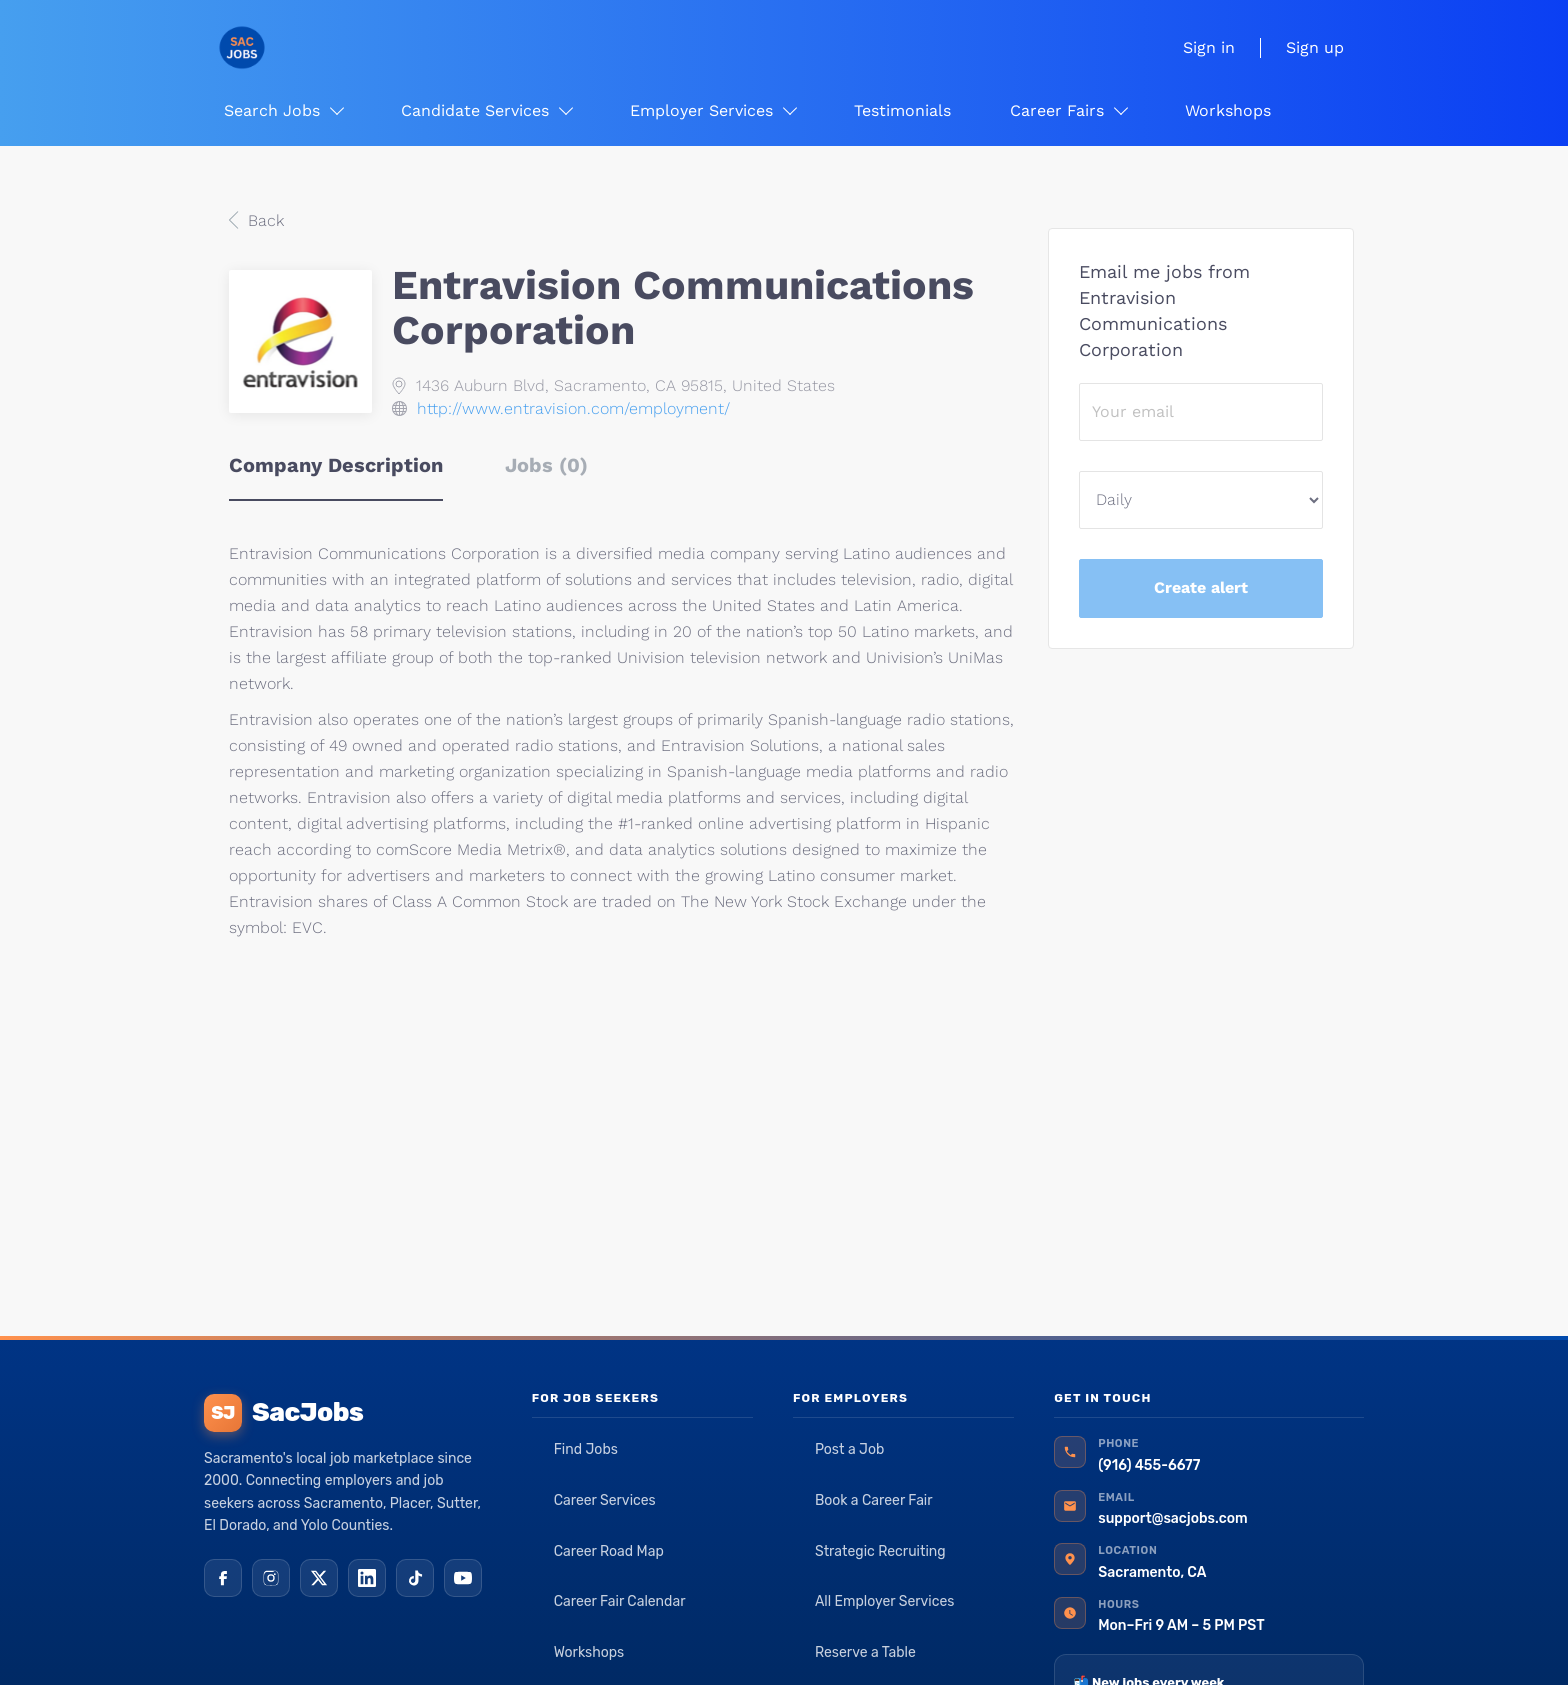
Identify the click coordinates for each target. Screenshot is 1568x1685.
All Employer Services (885, 1601)
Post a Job (849, 1449)
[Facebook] (223, 1578)
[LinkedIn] (367, 1578)
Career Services (605, 1500)
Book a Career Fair (874, 1500)
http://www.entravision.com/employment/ (573, 408)
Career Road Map (609, 1551)
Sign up (1315, 47)
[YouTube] (463, 1578)
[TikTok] (415, 1578)
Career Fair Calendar (620, 1601)
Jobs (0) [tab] (546, 465)
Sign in (1209, 47)
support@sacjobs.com (1172, 1518)
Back (263, 220)
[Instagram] (271, 1578)
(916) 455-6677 (1149, 1465)
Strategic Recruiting (880, 1551)
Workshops (589, 1652)
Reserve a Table (865, 1652)
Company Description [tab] (336, 465)
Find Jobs (586, 1449)
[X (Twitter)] (319, 1578)
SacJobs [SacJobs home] (283, 1413)
